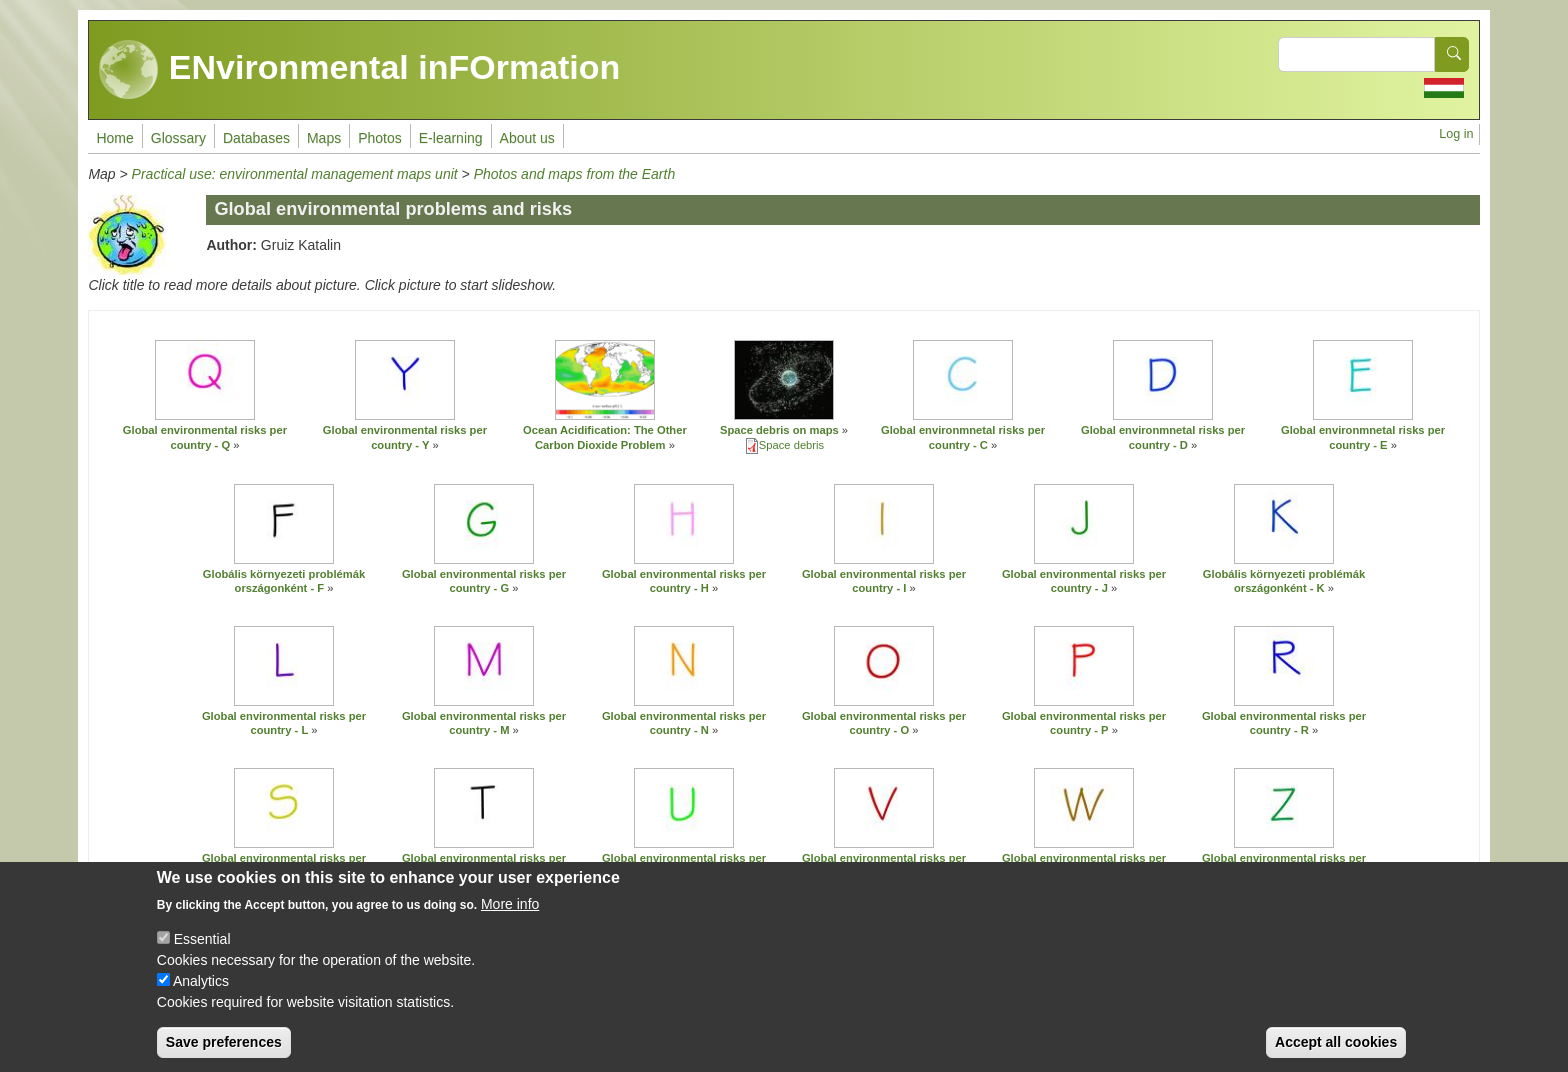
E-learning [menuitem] (451, 138)
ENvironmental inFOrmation (359, 70)
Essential (202, 945)
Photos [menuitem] (380, 138)
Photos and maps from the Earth (575, 174)
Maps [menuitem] (324, 138)
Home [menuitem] (114, 138)
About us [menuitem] (527, 138)
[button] (205, 380)
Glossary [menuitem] (178, 138)
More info (510, 910)
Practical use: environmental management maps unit (297, 174)
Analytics (201, 987)
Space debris (791, 445)
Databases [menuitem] (256, 138)
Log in (1456, 134)
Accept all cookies (1336, 1048)
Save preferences (224, 1048)
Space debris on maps (779, 430)
